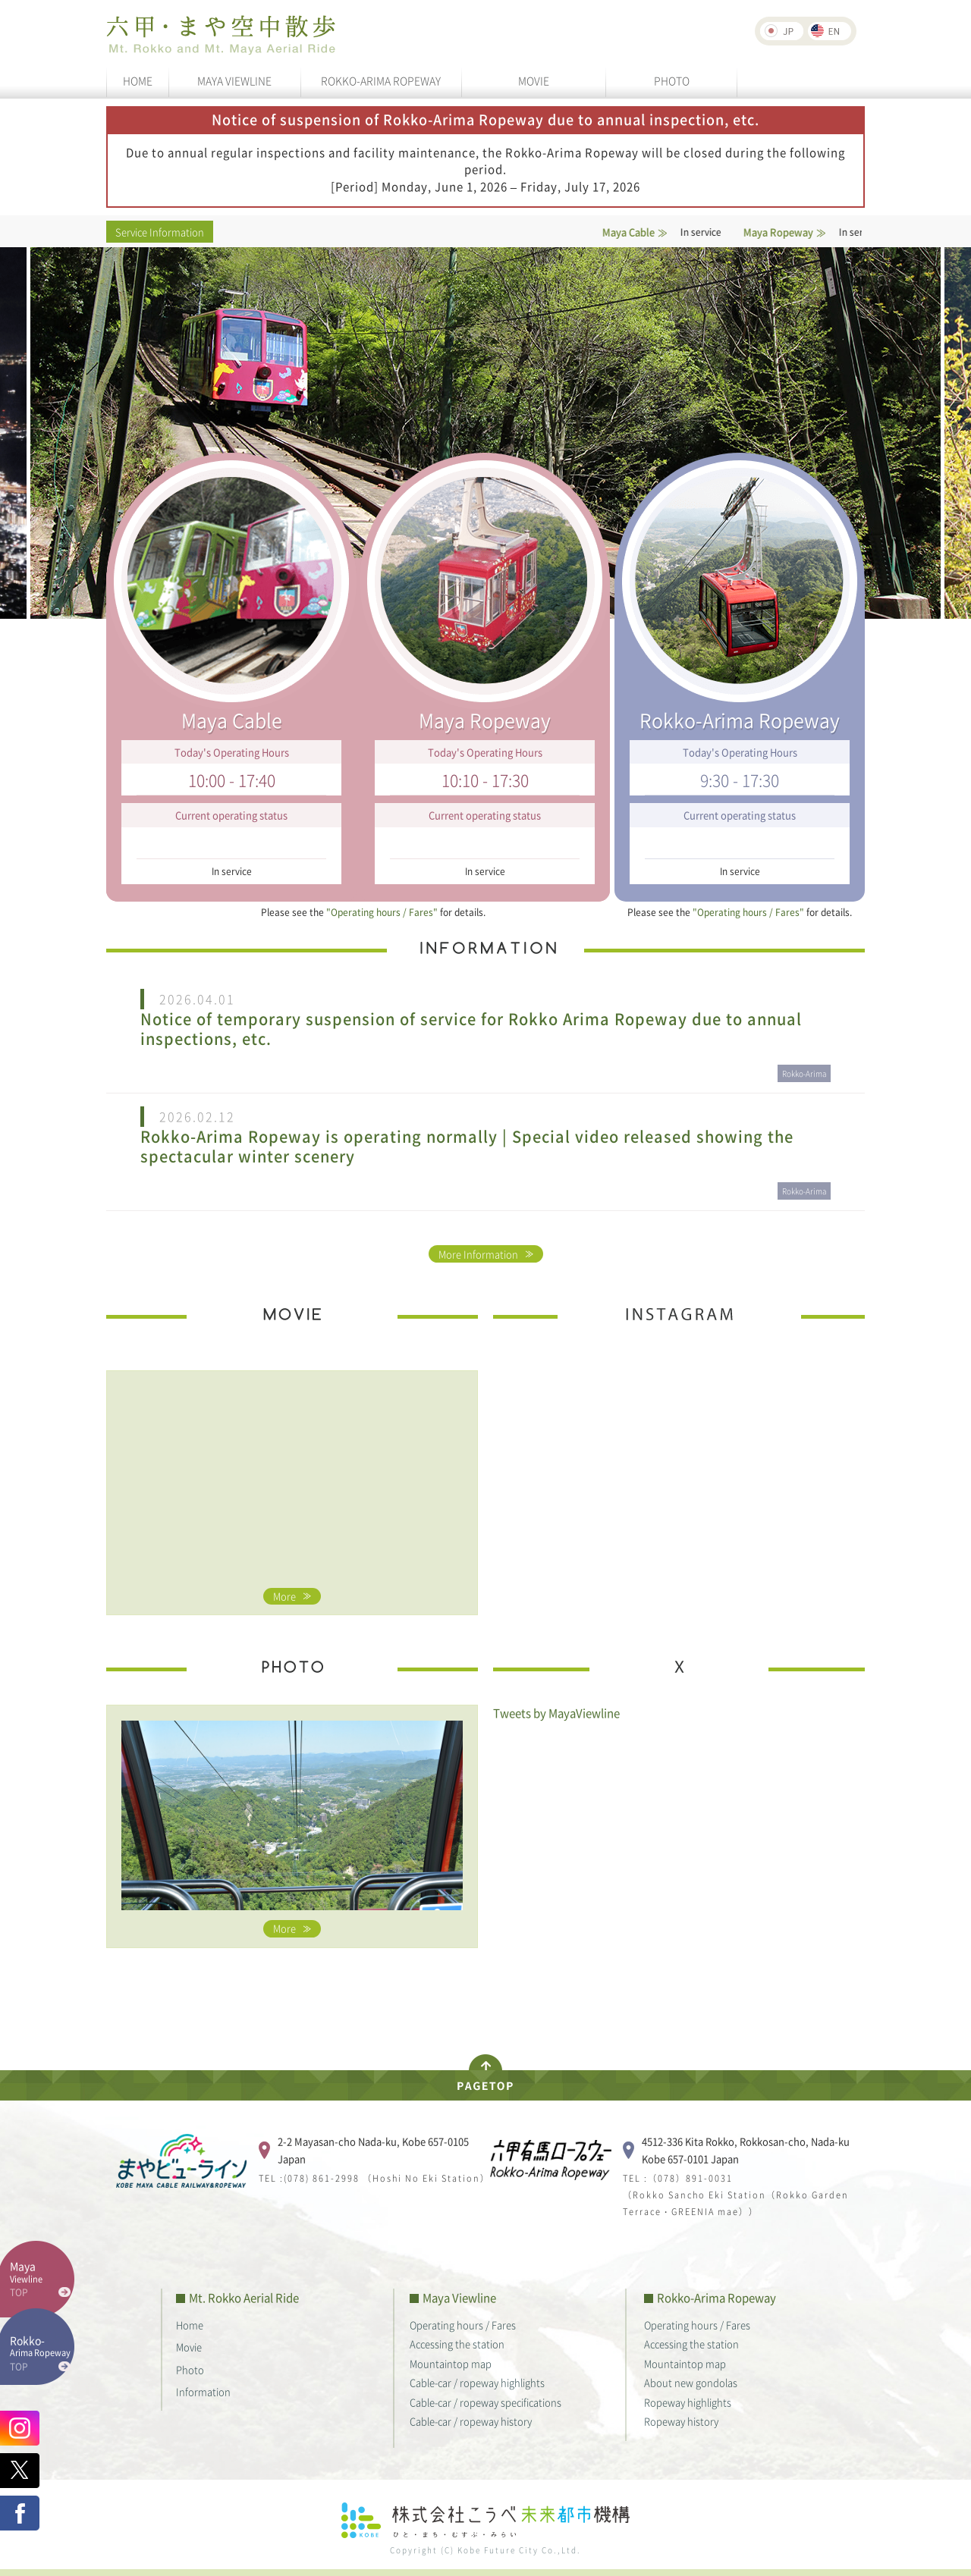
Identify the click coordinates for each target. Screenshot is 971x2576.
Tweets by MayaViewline (556, 1713)
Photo (190, 2369)
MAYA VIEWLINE (234, 80)
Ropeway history (681, 2421)
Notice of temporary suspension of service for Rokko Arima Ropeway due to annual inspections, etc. (471, 1029)
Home (189, 2324)
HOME (137, 80)
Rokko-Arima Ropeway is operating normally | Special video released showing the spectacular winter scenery (466, 1146)
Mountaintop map (451, 2363)
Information (203, 2391)
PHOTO (672, 80)
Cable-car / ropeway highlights (477, 2382)
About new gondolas (690, 2382)
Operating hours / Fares (463, 2324)
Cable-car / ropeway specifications (485, 2402)
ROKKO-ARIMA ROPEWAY (381, 80)
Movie (189, 2346)
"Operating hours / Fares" (382, 912)
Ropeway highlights (687, 2402)
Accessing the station (457, 2343)
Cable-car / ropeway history (471, 2421)
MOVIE (533, 80)
